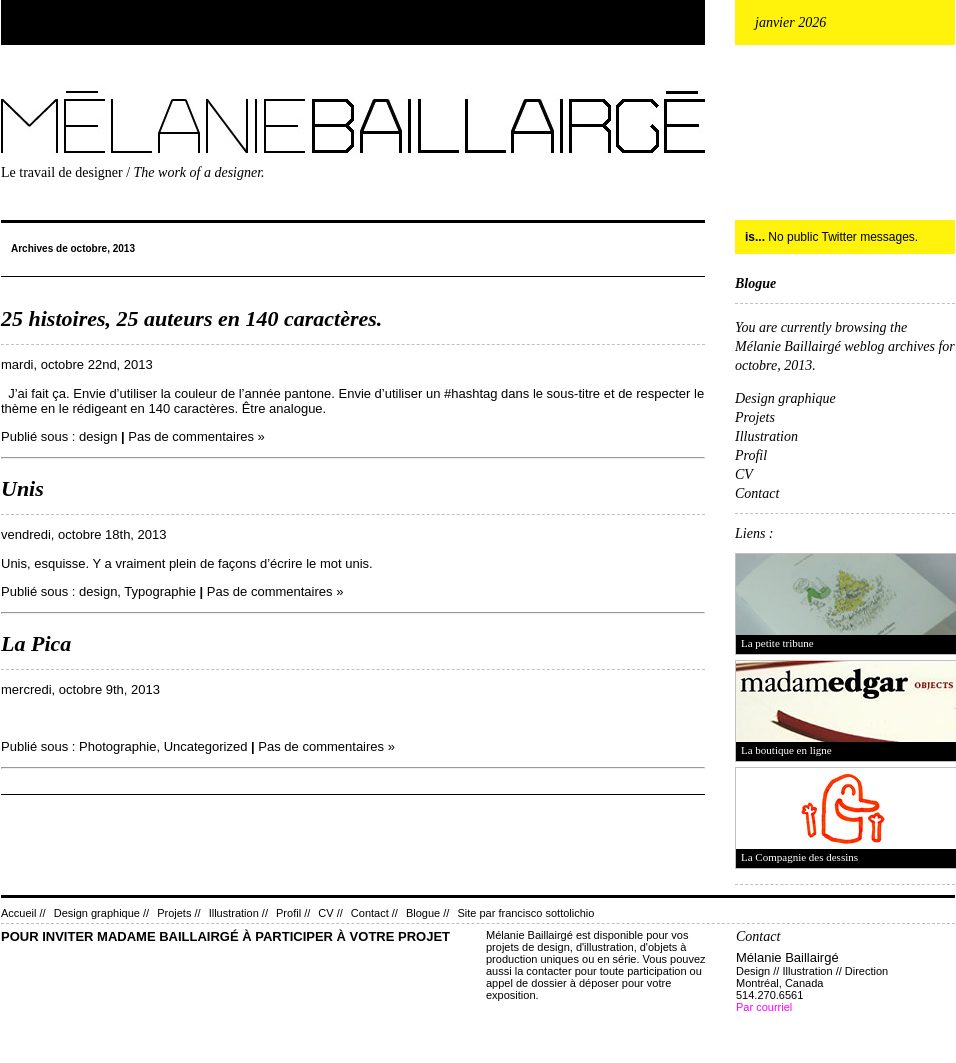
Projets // (178, 913)
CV (744, 474)
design (98, 436)
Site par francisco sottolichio (525, 913)
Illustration (766, 436)
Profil (751, 455)
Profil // (293, 913)
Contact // (374, 913)
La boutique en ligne (786, 750)
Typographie (160, 591)
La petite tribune (777, 643)
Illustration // (238, 913)
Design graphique (785, 398)
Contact (757, 493)
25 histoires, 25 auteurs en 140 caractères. (191, 318)
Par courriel (764, 1007)
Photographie (117, 746)
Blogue (755, 283)
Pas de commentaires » (196, 436)
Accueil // (23, 913)
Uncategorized (206, 746)
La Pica (36, 643)
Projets (755, 417)
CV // (330, 913)
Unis (22, 488)
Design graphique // (101, 913)
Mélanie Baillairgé (5, 86)
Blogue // (427, 913)
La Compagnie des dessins (799, 857)
